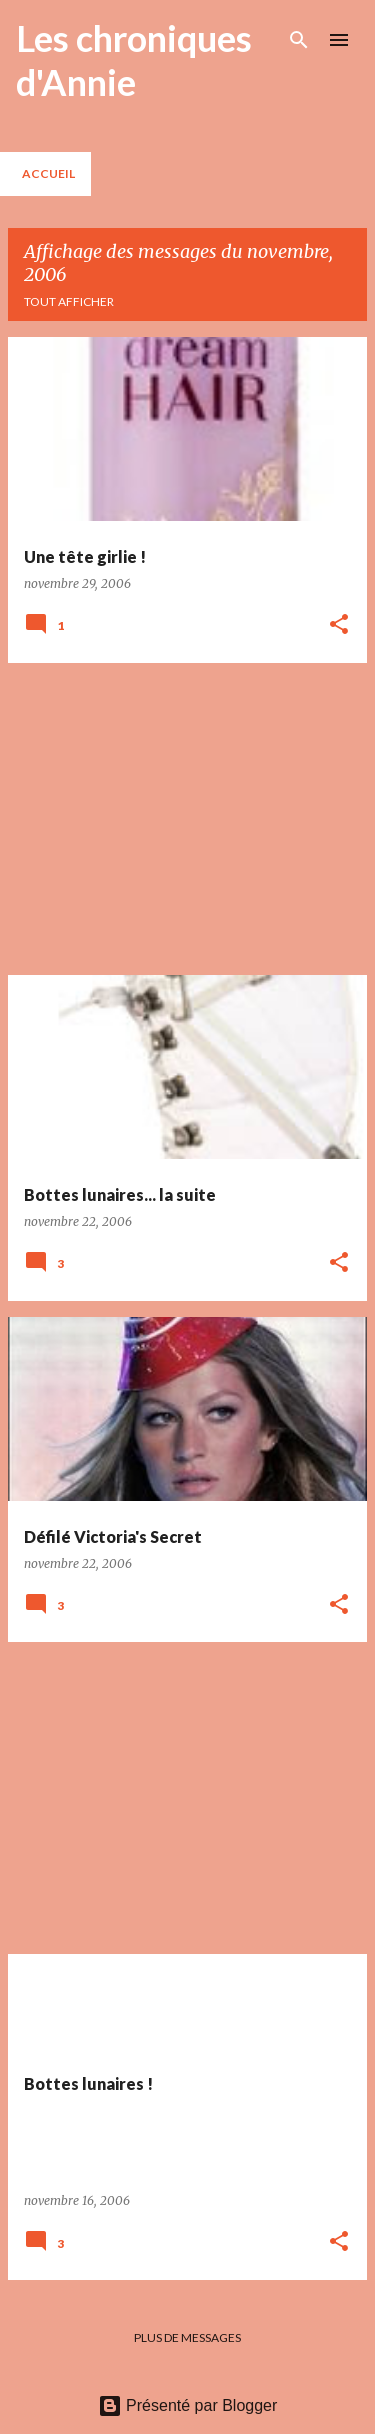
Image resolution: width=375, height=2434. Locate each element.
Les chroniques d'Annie (134, 60)
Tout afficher (69, 301)
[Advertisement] (187, 819)
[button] (339, 625)
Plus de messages (187, 2337)
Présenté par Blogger (188, 2405)
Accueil (48, 173)
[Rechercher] (299, 40)
